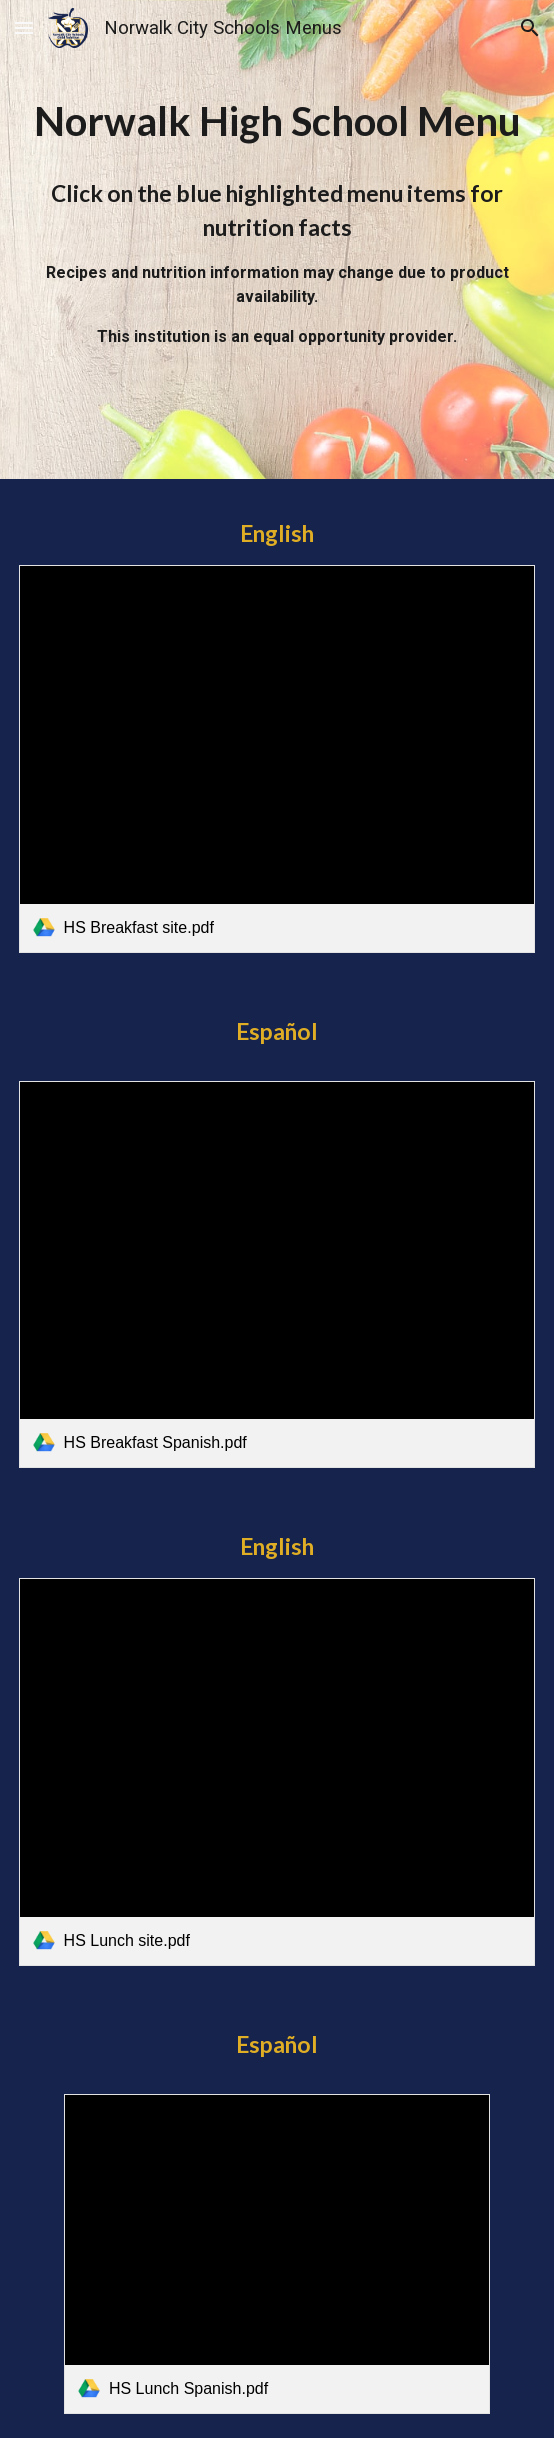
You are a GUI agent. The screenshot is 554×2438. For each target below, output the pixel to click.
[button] (24, 27)
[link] (277, 759)
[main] (277, 121)
